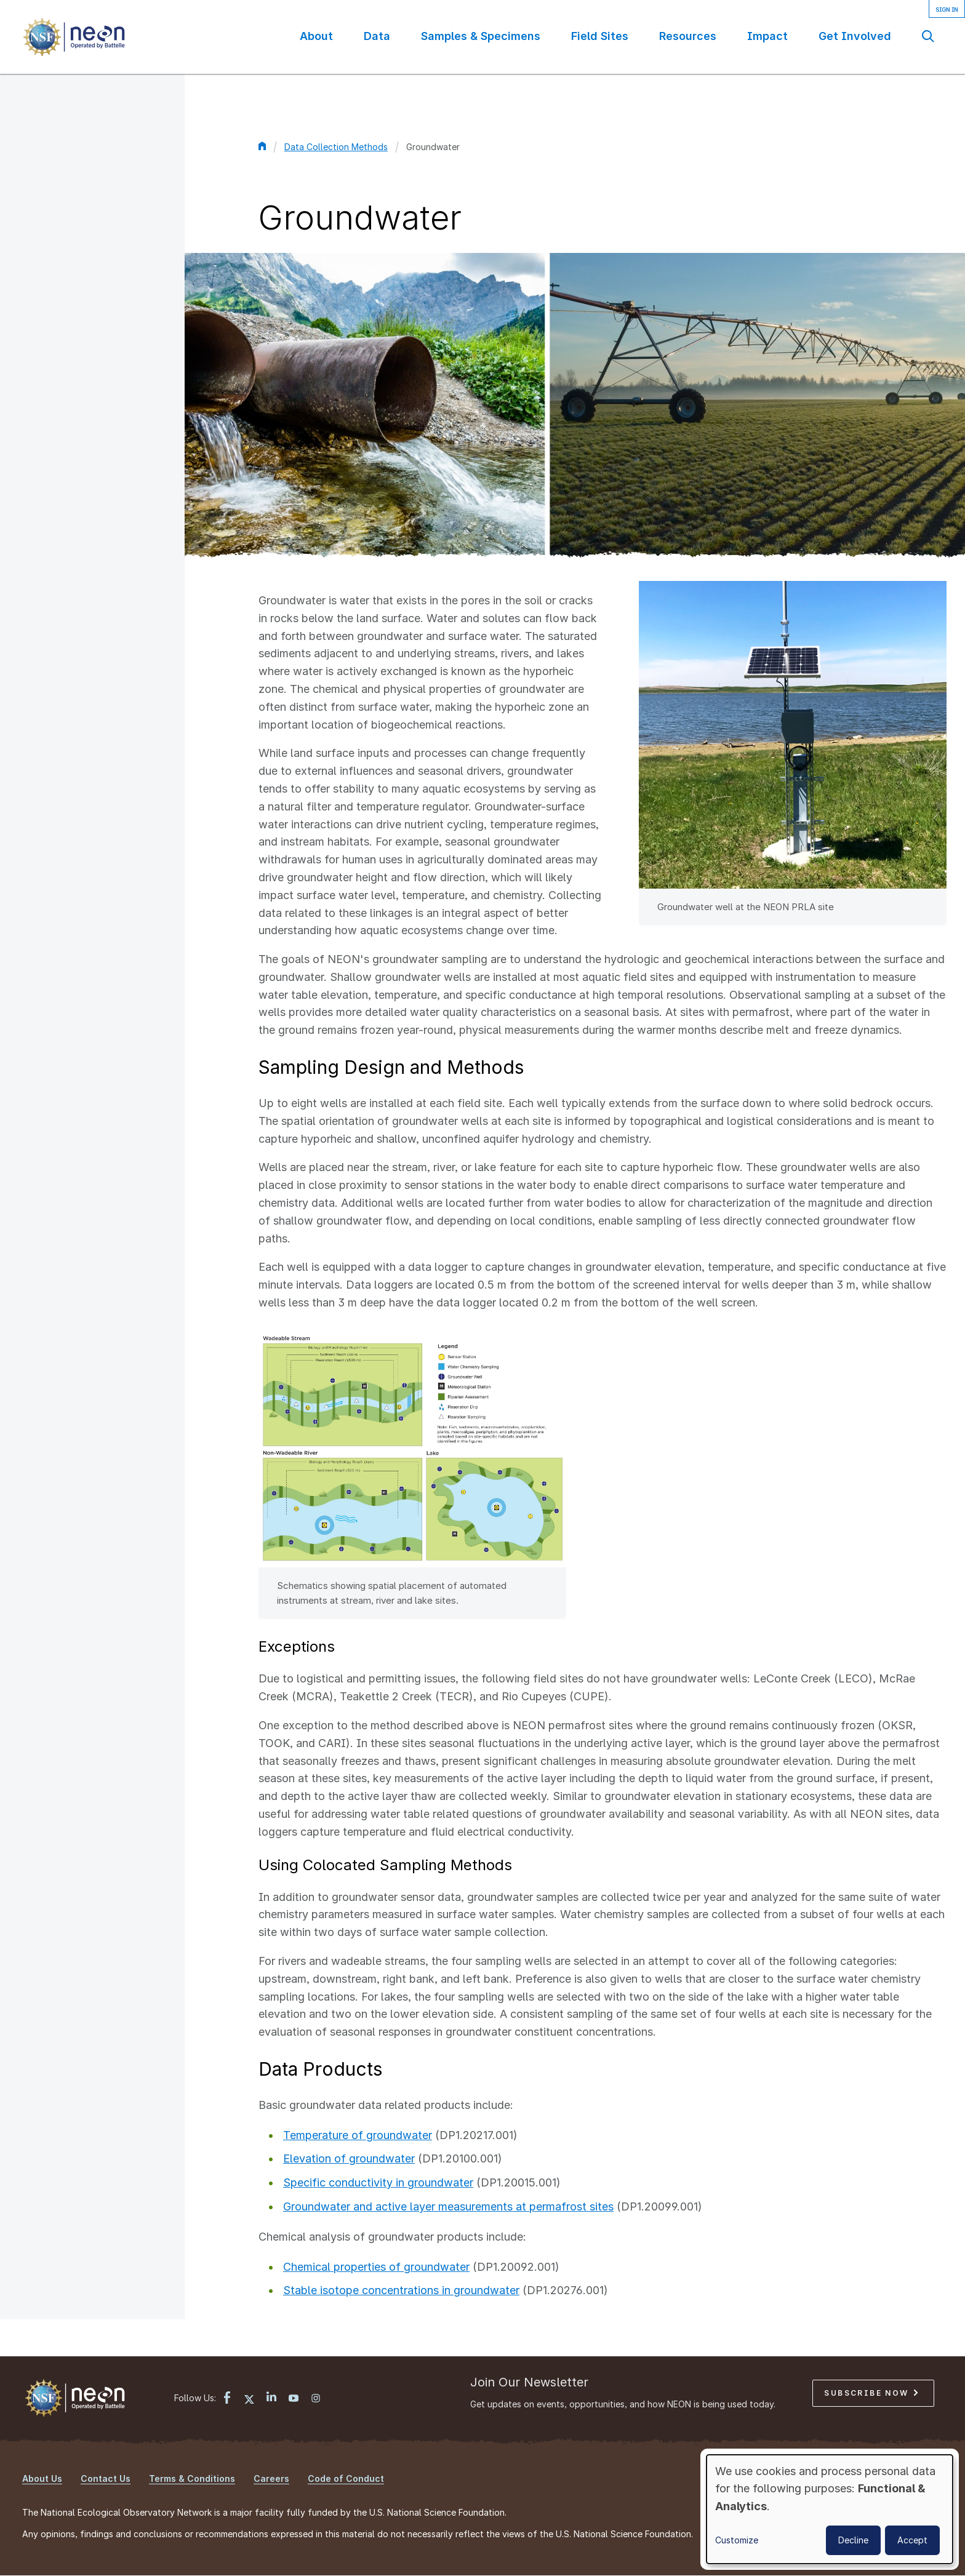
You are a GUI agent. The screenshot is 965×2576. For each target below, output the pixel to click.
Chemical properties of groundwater (376, 2266)
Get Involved (855, 36)
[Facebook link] (227, 2399)
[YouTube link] (293, 2399)
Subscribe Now (871, 2393)
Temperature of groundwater (357, 2135)
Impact (767, 36)
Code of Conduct (346, 2478)
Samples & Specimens (480, 36)
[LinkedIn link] (271, 2398)
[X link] (249, 2399)
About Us (42, 2478)
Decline (853, 2540)
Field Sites (599, 36)
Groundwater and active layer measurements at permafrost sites (448, 2206)
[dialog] (830, 2509)
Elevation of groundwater (349, 2158)
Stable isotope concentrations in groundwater (401, 2290)
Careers (271, 2478)
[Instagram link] (316, 2399)
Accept (912, 2540)
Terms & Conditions (192, 2478)
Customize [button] (736, 2540)
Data (377, 36)
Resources (687, 36)
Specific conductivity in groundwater (378, 2182)
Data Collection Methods (336, 147)
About (316, 36)
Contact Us (105, 2478)
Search (928, 36)
